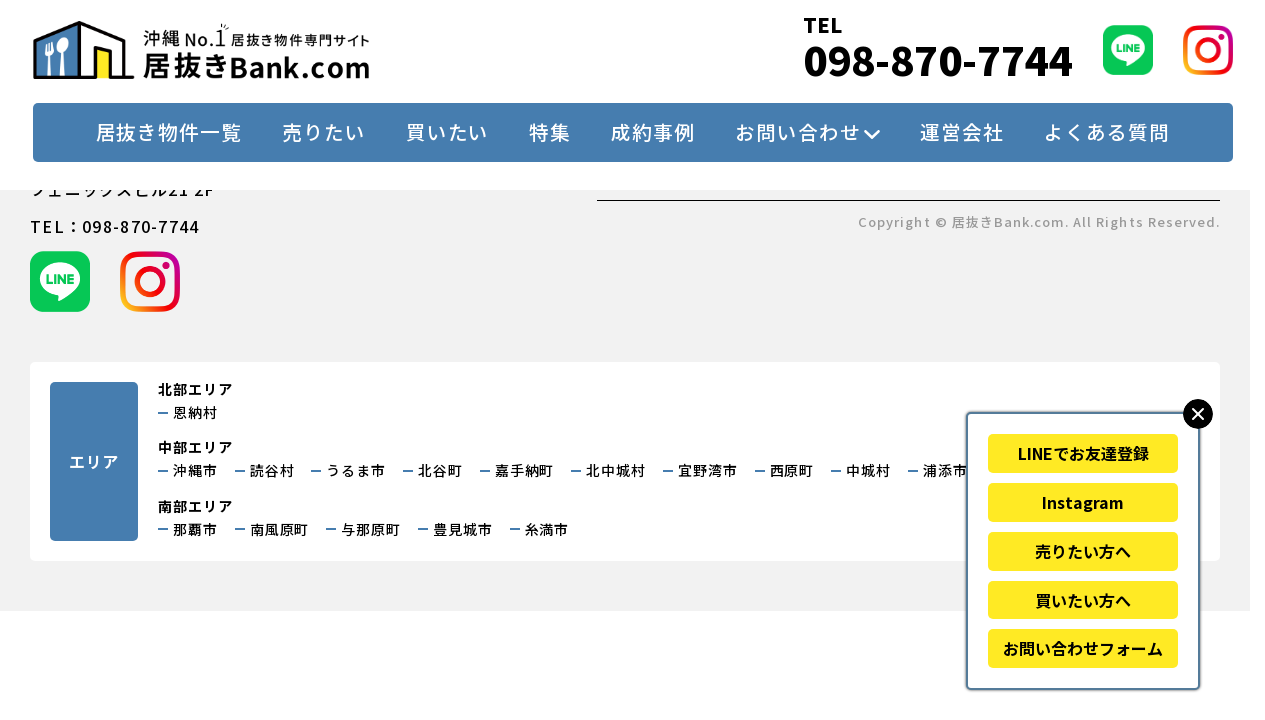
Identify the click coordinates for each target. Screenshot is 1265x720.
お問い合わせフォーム (1083, 648)
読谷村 (272, 470)
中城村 (868, 470)
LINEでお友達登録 (1083, 453)
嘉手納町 (525, 470)
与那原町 (371, 529)
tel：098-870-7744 (114, 226)
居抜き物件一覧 (169, 131)
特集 (550, 131)
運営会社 (962, 131)
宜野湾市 (708, 470)
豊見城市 (463, 529)
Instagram (1083, 502)
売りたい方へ (1083, 551)
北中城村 (616, 470)
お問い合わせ (797, 131)
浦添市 (945, 470)
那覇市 (195, 529)
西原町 (792, 470)
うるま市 (356, 470)
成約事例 (653, 131)
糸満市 (547, 529)
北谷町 (440, 470)
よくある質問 (1106, 131)
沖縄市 (195, 470)
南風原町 (280, 529)
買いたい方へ (1083, 600)
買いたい (448, 131)
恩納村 (195, 412)
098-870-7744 (938, 59)
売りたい (324, 131)
